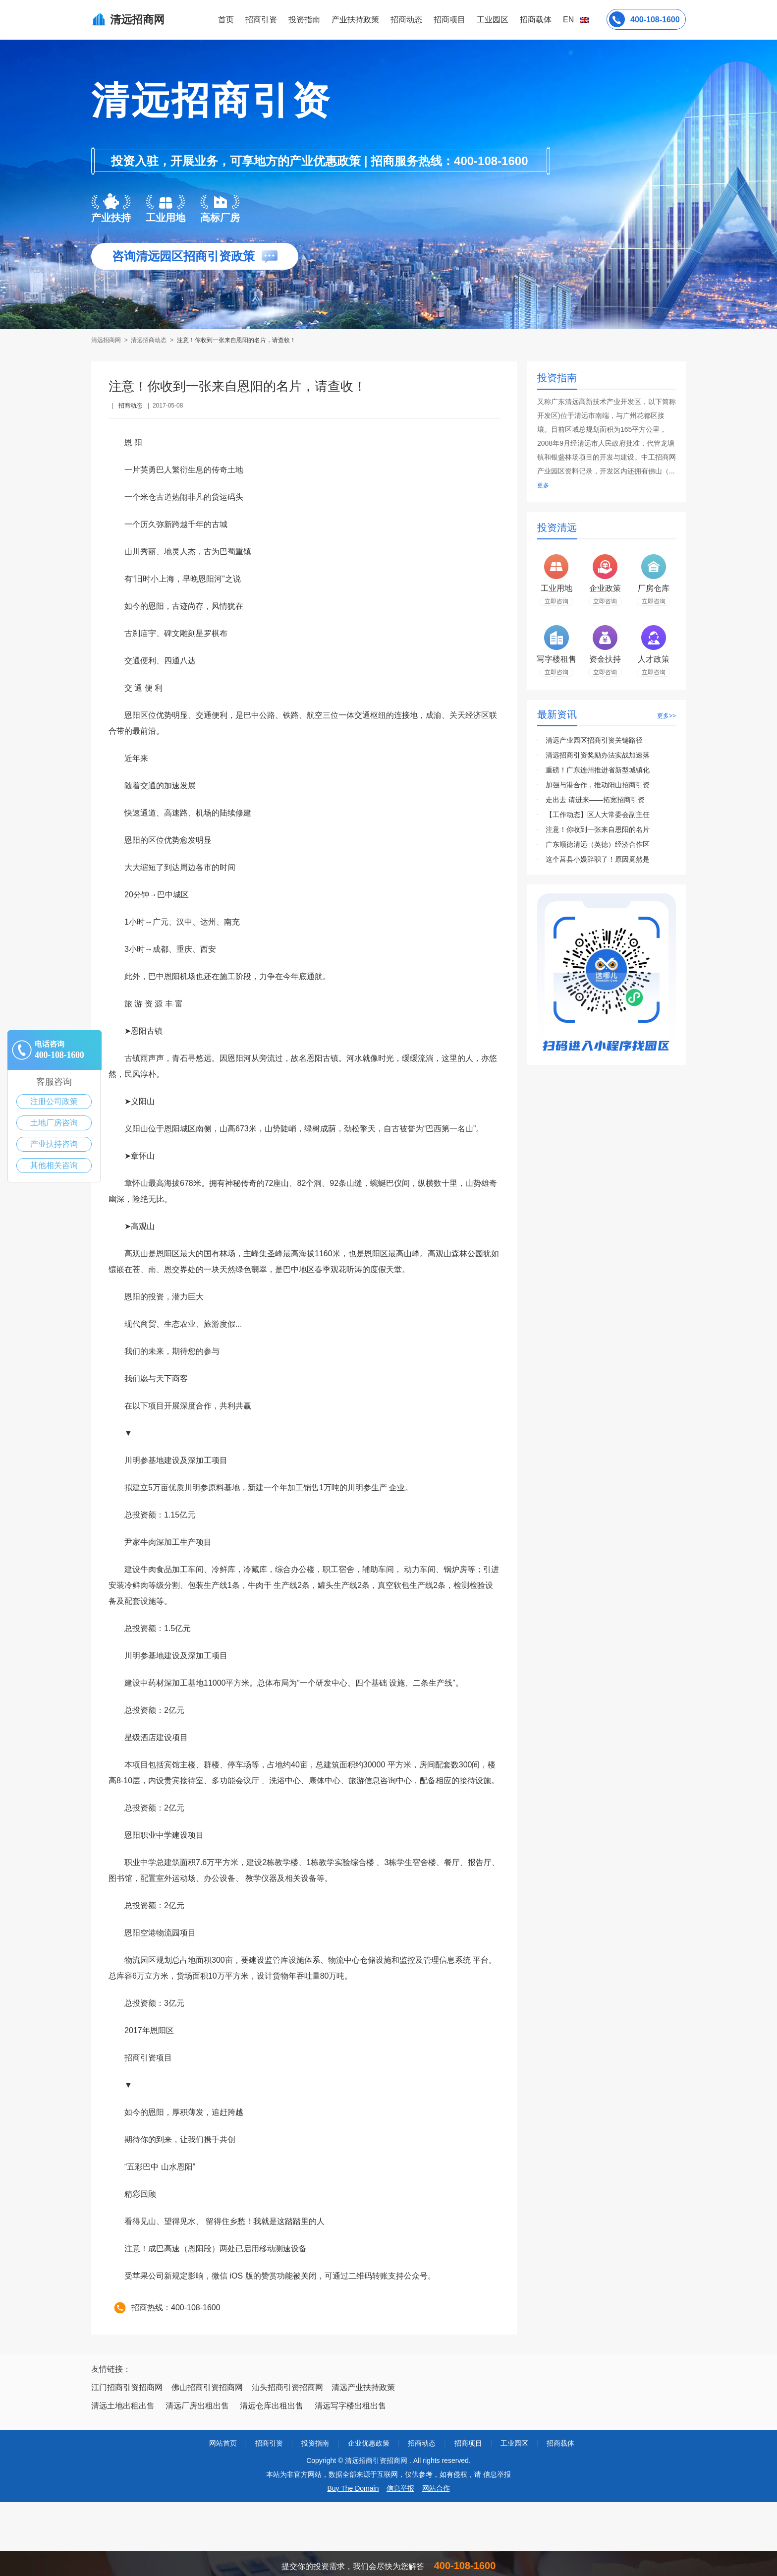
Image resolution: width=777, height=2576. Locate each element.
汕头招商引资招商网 (287, 2387)
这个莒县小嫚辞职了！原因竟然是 (598, 859)
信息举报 (400, 2488)
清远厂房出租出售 (197, 2405)
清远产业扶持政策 (363, 2387)
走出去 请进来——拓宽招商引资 (595, 800)
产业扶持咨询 (54, 1144)
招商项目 (449, 19)
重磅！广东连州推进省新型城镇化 (598, 770)
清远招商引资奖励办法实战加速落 (598, 755)
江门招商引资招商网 (127, 2387)
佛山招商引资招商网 (207, 2387)
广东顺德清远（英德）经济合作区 (598, 844)
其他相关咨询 (54, 1165)
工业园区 (492, 19)
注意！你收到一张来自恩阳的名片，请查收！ (236, 340)
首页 (226, 19)
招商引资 (261, 19)
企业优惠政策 (368, 2443)
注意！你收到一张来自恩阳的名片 (598, 829)
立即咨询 (556, 601)
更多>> (666, 715)
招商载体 (560, 2443)
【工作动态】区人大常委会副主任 (598, 815)
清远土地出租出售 (123, 2405)
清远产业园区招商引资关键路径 (594, 740)
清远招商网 (106, 340)
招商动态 (406, 19)
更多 (543, 485)
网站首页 (223, 2443)
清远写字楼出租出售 (350, 2405)
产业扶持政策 (355, 19)
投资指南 (304, 19)
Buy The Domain (353, 2488)
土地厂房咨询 (54, 1122)
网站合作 (436, 2488)
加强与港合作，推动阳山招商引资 (598, 785)
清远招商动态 (148, 340)
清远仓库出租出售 (271, 2405)
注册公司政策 (54, 1101)
